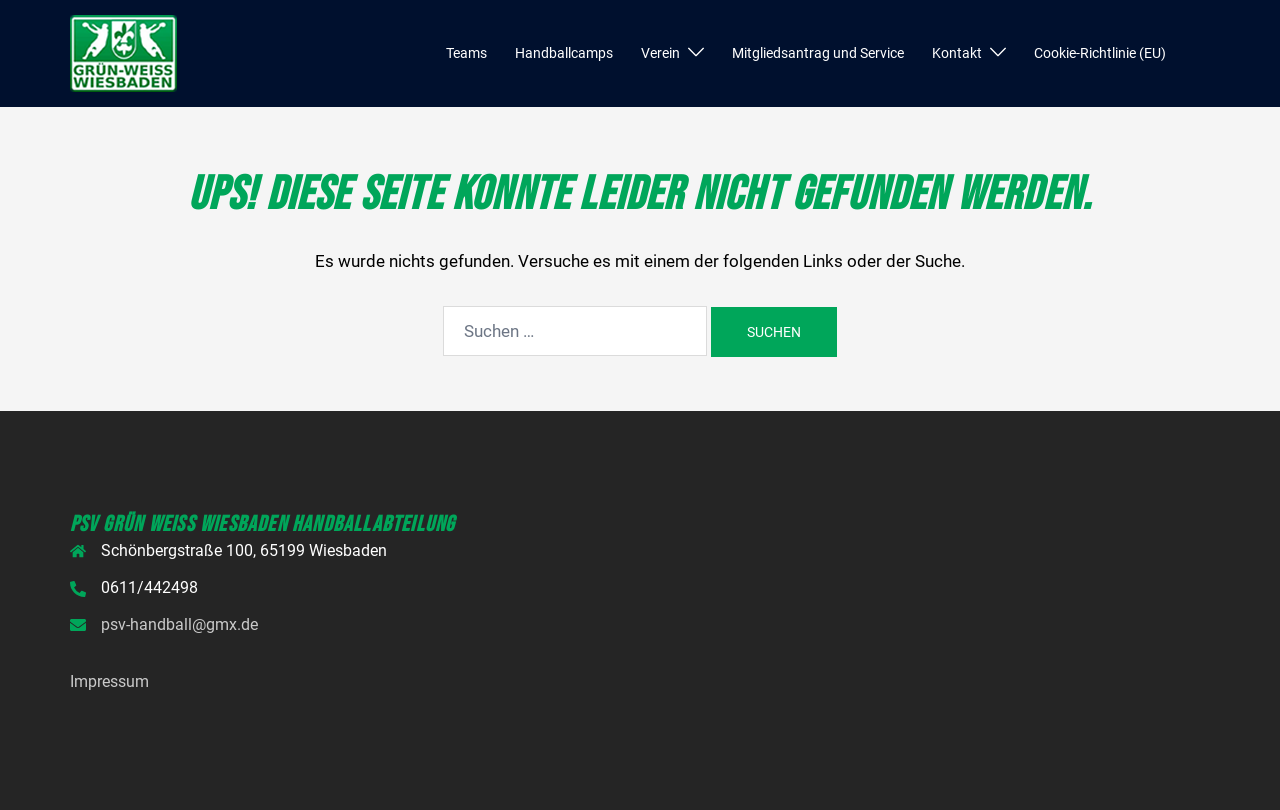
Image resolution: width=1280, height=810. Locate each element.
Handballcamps (564, 53)
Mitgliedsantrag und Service (818, 53)
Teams (466, 53)
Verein (660, 53)
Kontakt (957, 53)
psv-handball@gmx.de (179, 624)
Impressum (109, 681)
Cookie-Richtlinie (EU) (1100, 53)
